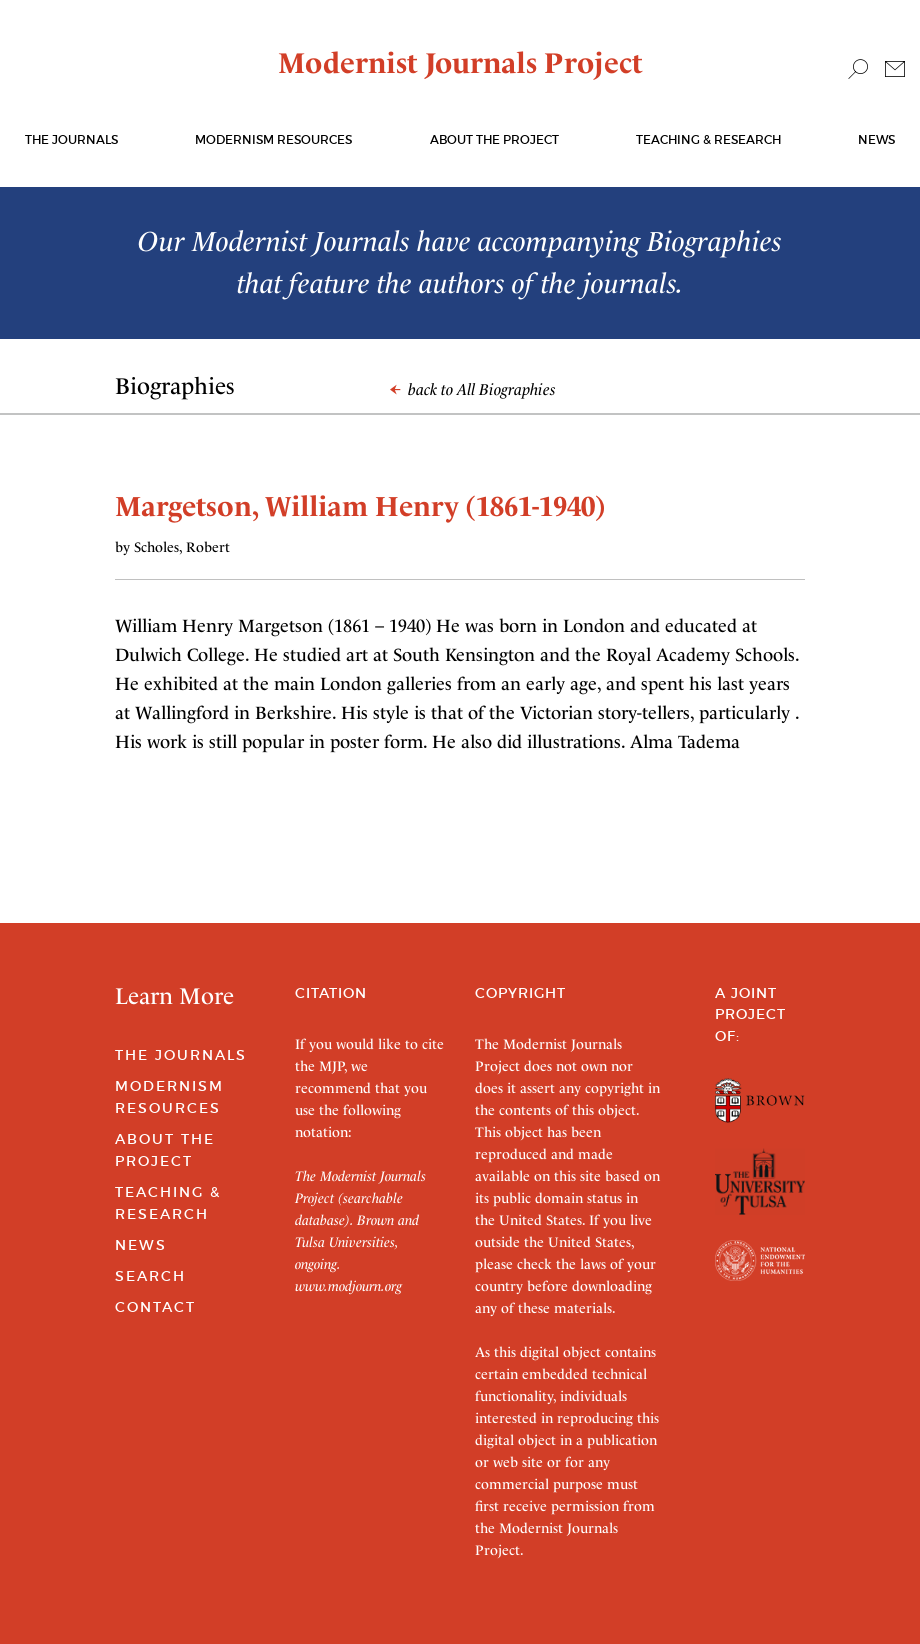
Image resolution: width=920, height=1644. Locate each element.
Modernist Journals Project (460, 63)
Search (150, 1276)
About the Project (494, 139)
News (876, 139)
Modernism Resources (273, 139)
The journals (71, 139)
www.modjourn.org (348, 1286)
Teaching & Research (708, 139)
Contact (155, 1307)
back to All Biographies (473, 389)
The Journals (181, 1055)
